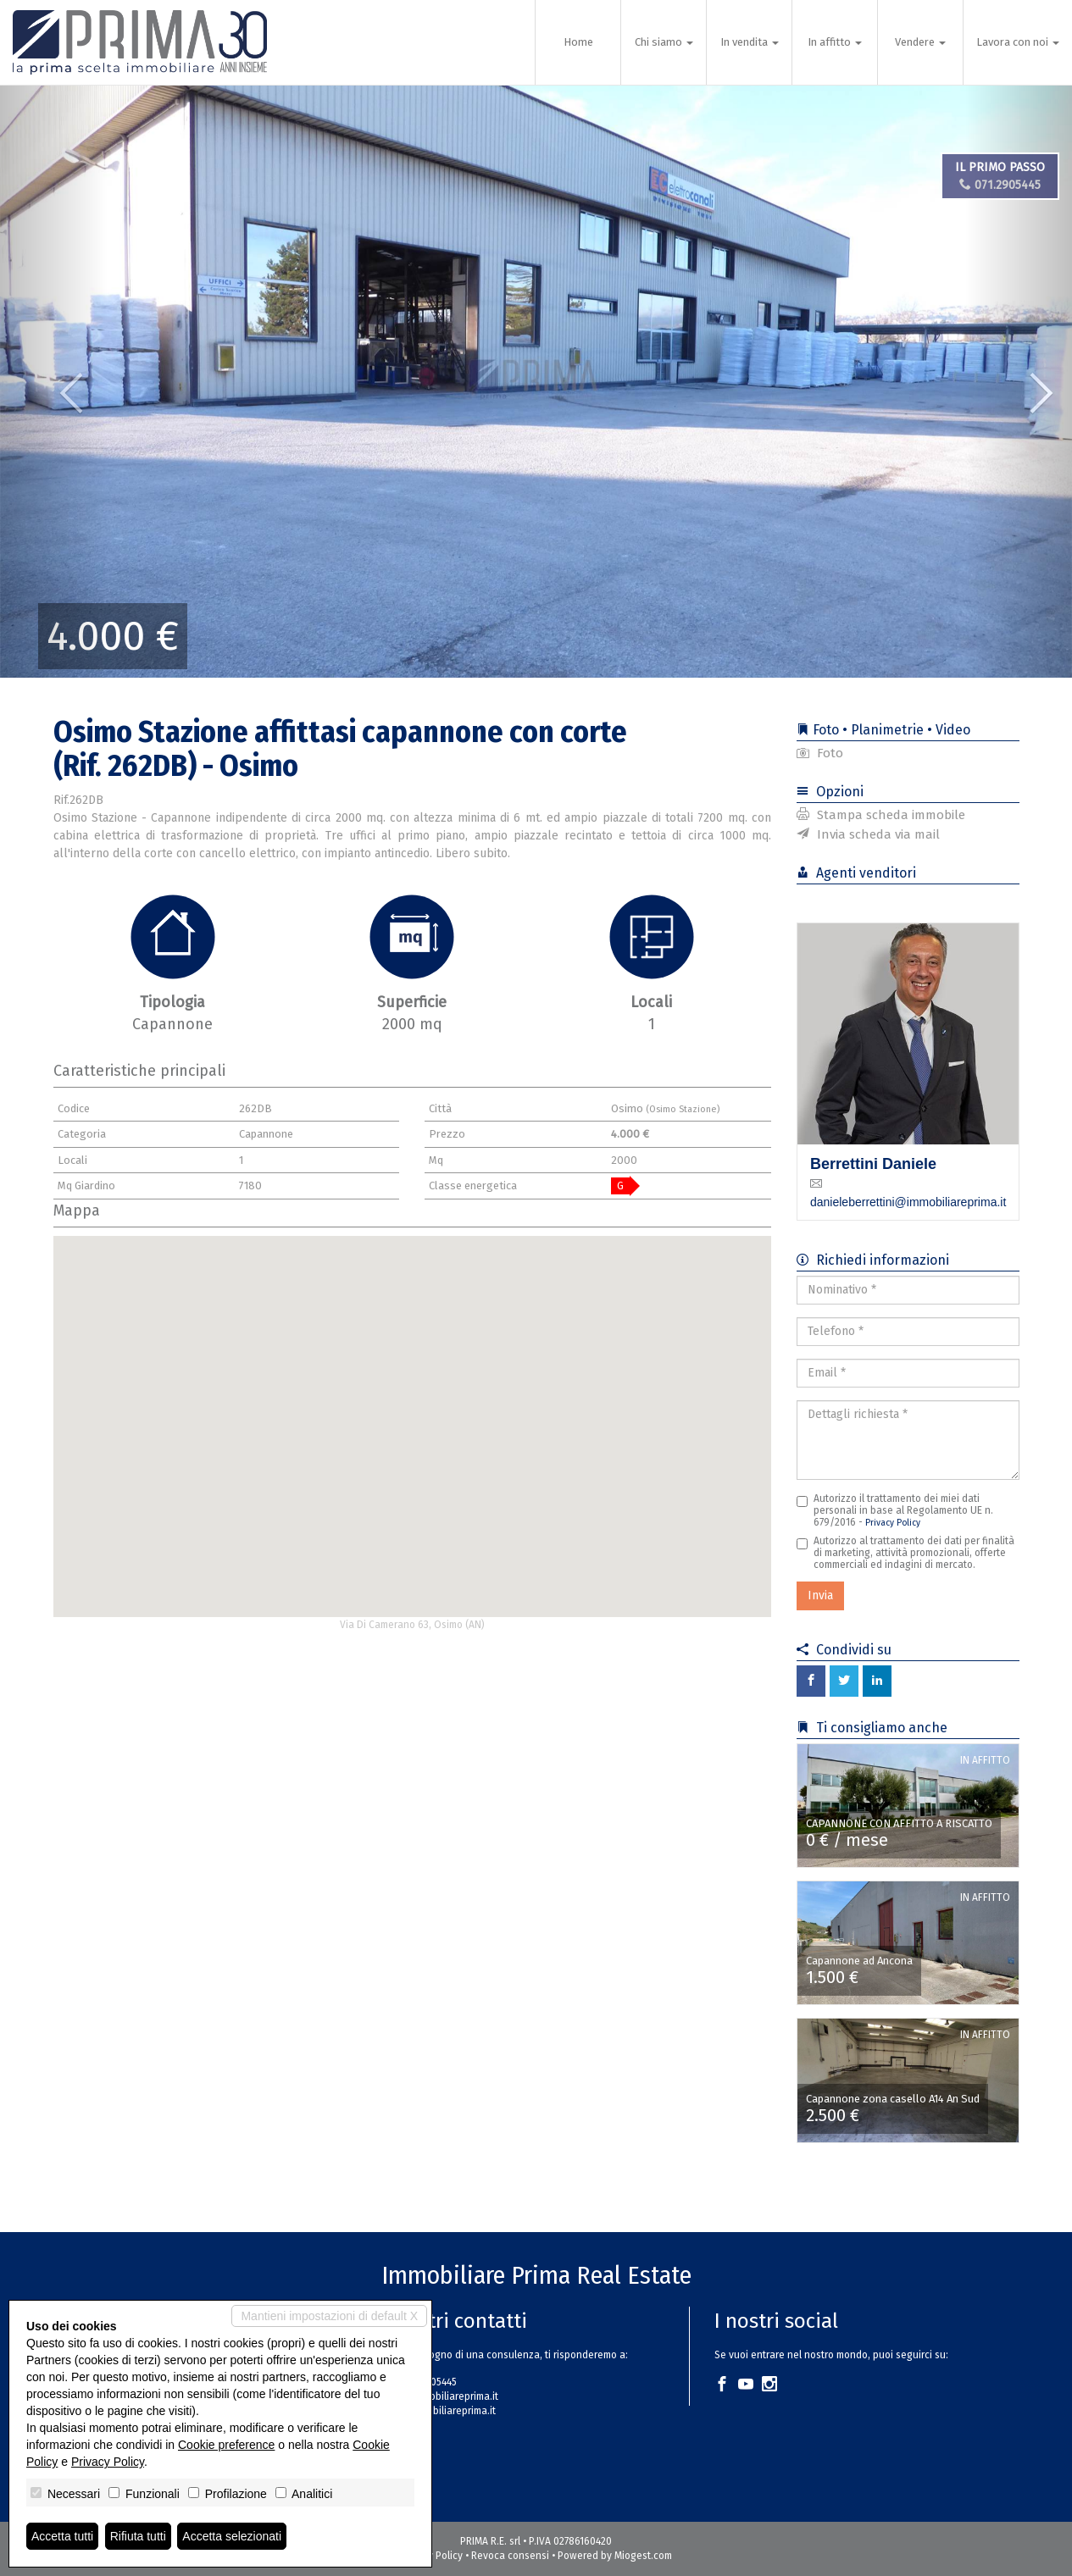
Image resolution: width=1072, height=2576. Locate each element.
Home (578, 42)
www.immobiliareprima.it (440, 2411)
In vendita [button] (749, 42)
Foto (820, 753)
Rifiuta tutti (138, 2536)
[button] (54, 381)
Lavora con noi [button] (1017, 42)
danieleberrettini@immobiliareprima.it (908, 1202)
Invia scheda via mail (868, 834)
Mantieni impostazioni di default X (329, 2316)
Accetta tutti (62, 2536)
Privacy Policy (892, 1522)
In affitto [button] (835, 42)
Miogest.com (643, 2556)
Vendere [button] (920, 42)
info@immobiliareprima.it (441, 2396)
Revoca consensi (510, 2556)
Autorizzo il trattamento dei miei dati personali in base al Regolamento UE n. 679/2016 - (895, 1510)
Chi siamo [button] (664, 42)
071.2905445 (1003, 185)
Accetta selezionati (231, 2536)
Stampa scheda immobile (881, 815)
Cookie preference (226, 2444)
